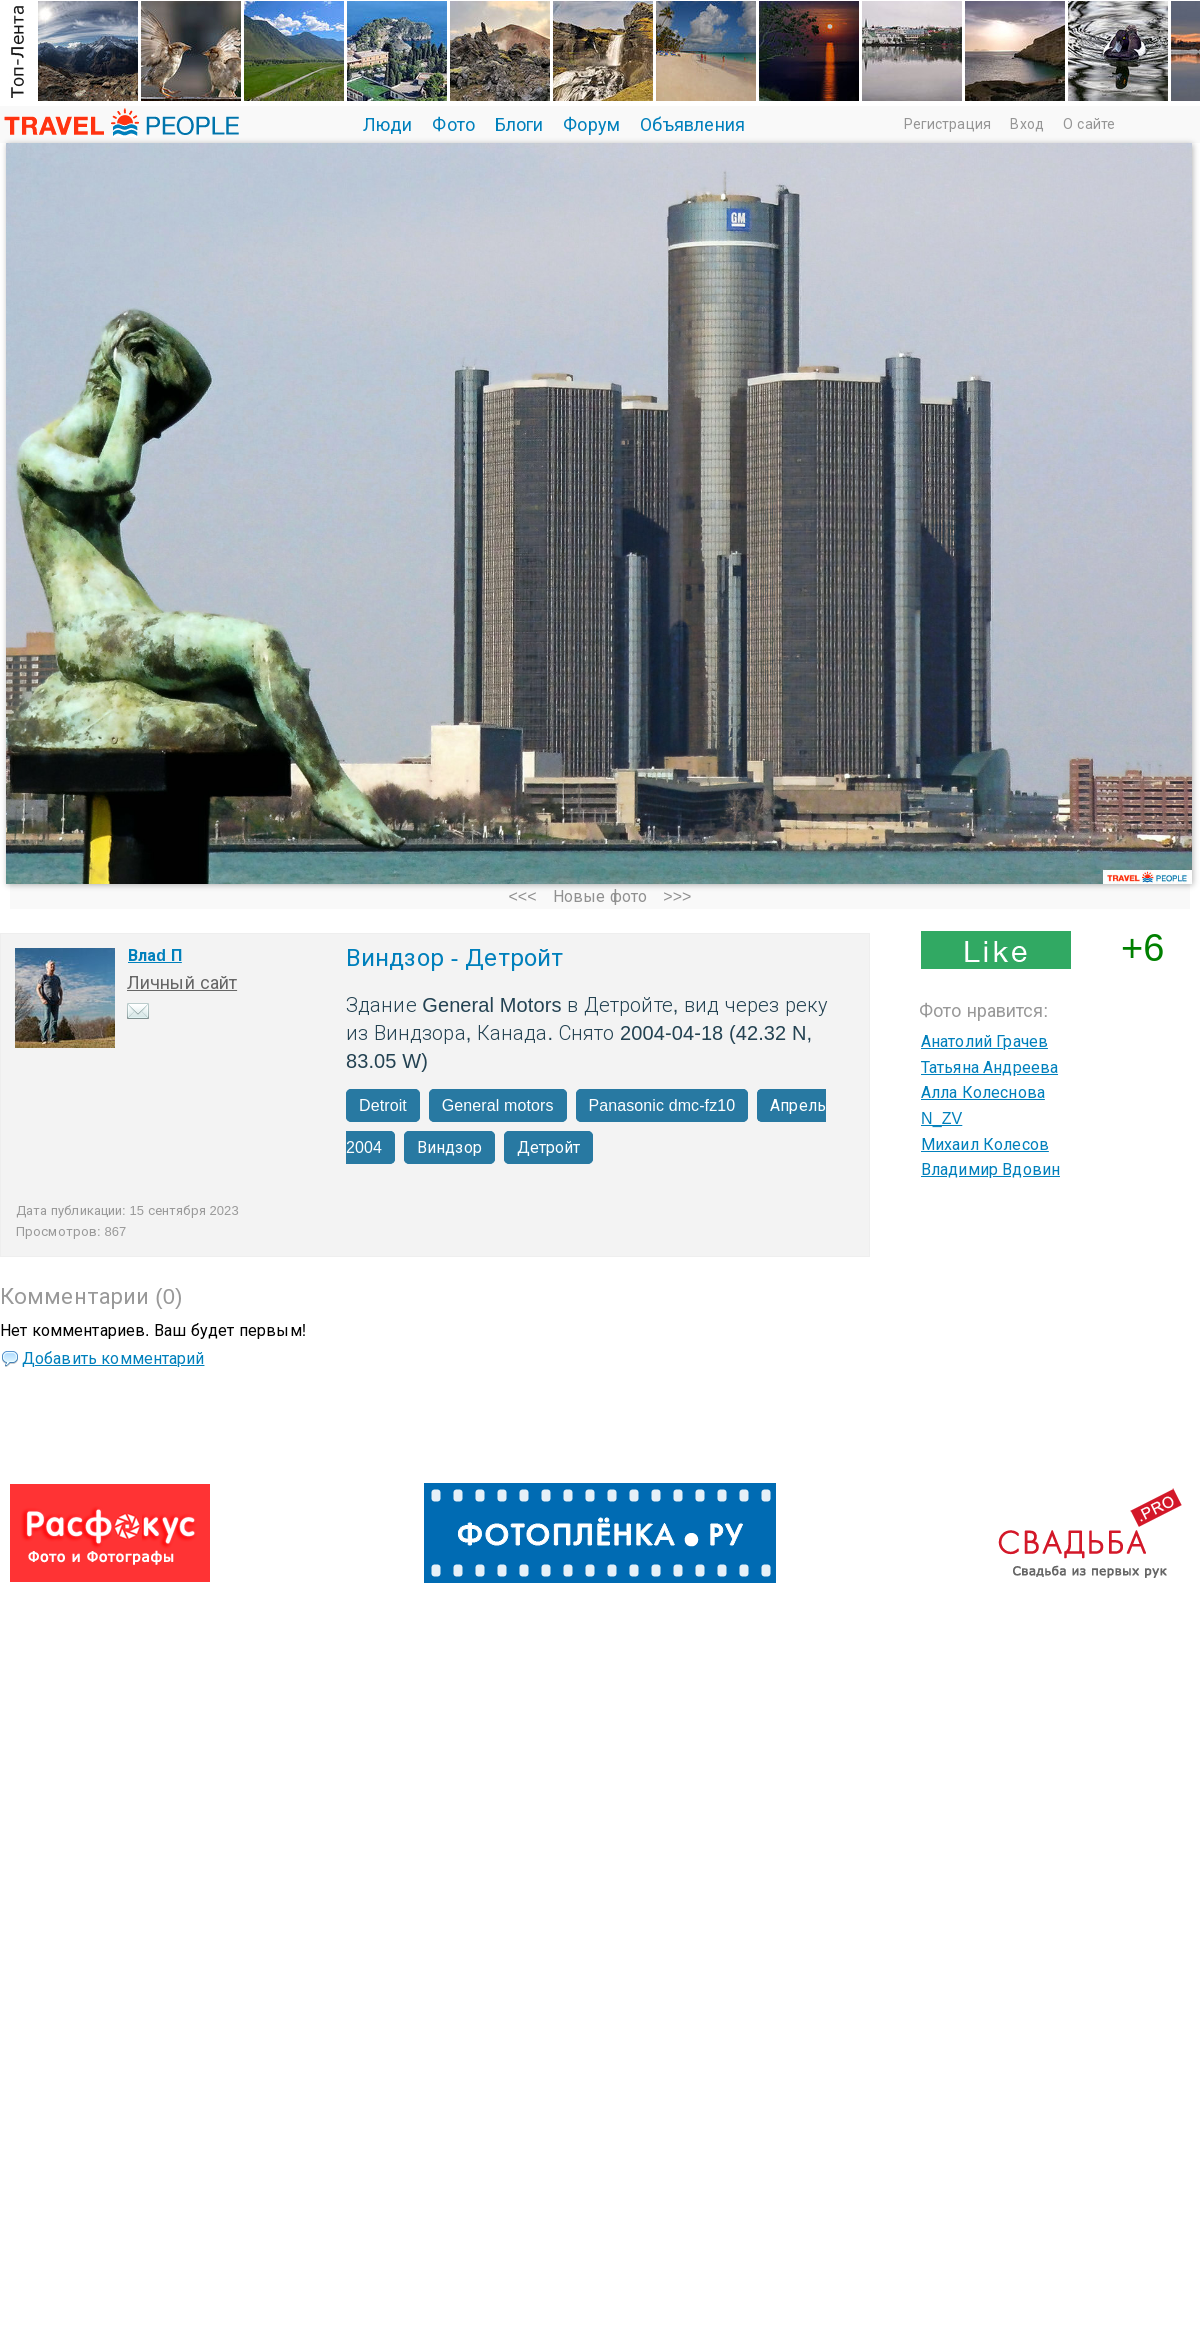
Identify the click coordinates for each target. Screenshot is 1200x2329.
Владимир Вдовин (990, 1169)
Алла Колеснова (983, 1092)
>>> (677, 896)
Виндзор (449, 1147)
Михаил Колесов (985, 1144)
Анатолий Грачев (984, 1041)
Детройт (549, 1147)
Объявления (692, 125)
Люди (387, 125)
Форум (591, 125)
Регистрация (947, 124)
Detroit (383, 1105)
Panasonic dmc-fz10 (662, 1105)
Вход (1026, 124)
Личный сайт (182, 983)
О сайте (1089, 124)
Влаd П (155, 955)
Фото (453, 125)
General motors (498, 1105)
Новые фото (600, 896)
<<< (522, 896)
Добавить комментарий (113, 1358)
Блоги (519, 125)
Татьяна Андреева (989, 1067)
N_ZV (941, 1118)
